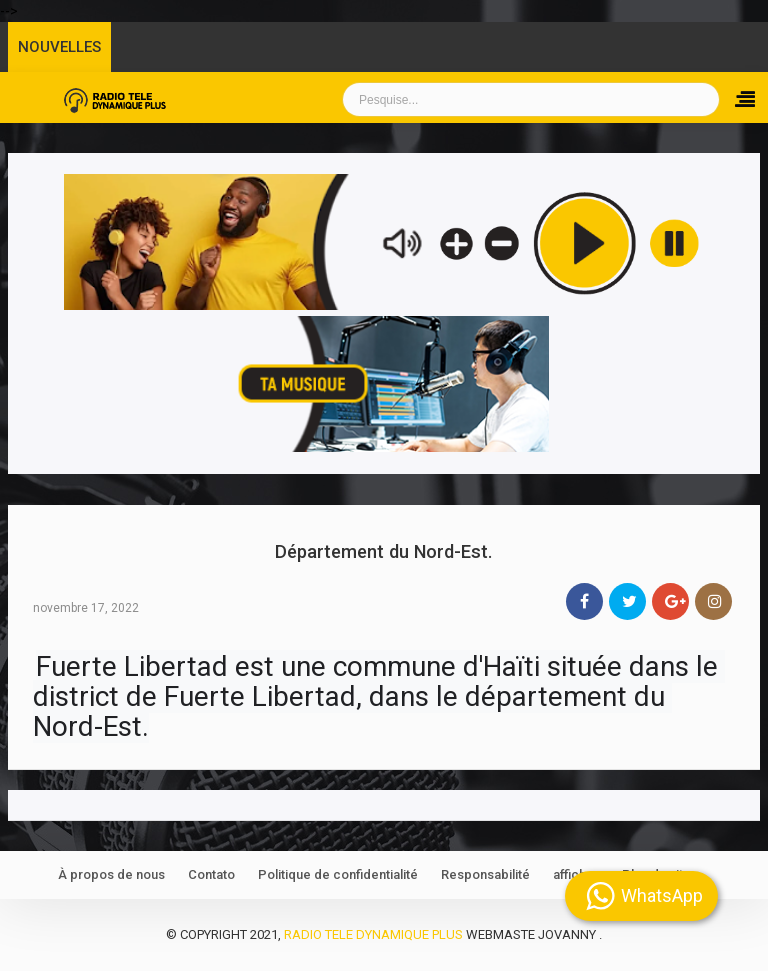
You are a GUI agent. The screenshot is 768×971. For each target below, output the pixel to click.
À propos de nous (111, 874)
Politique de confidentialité (338, 874)
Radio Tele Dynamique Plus (373, 934)
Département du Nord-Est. (384, 551)
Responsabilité (485, 874)
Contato (211, 874)
